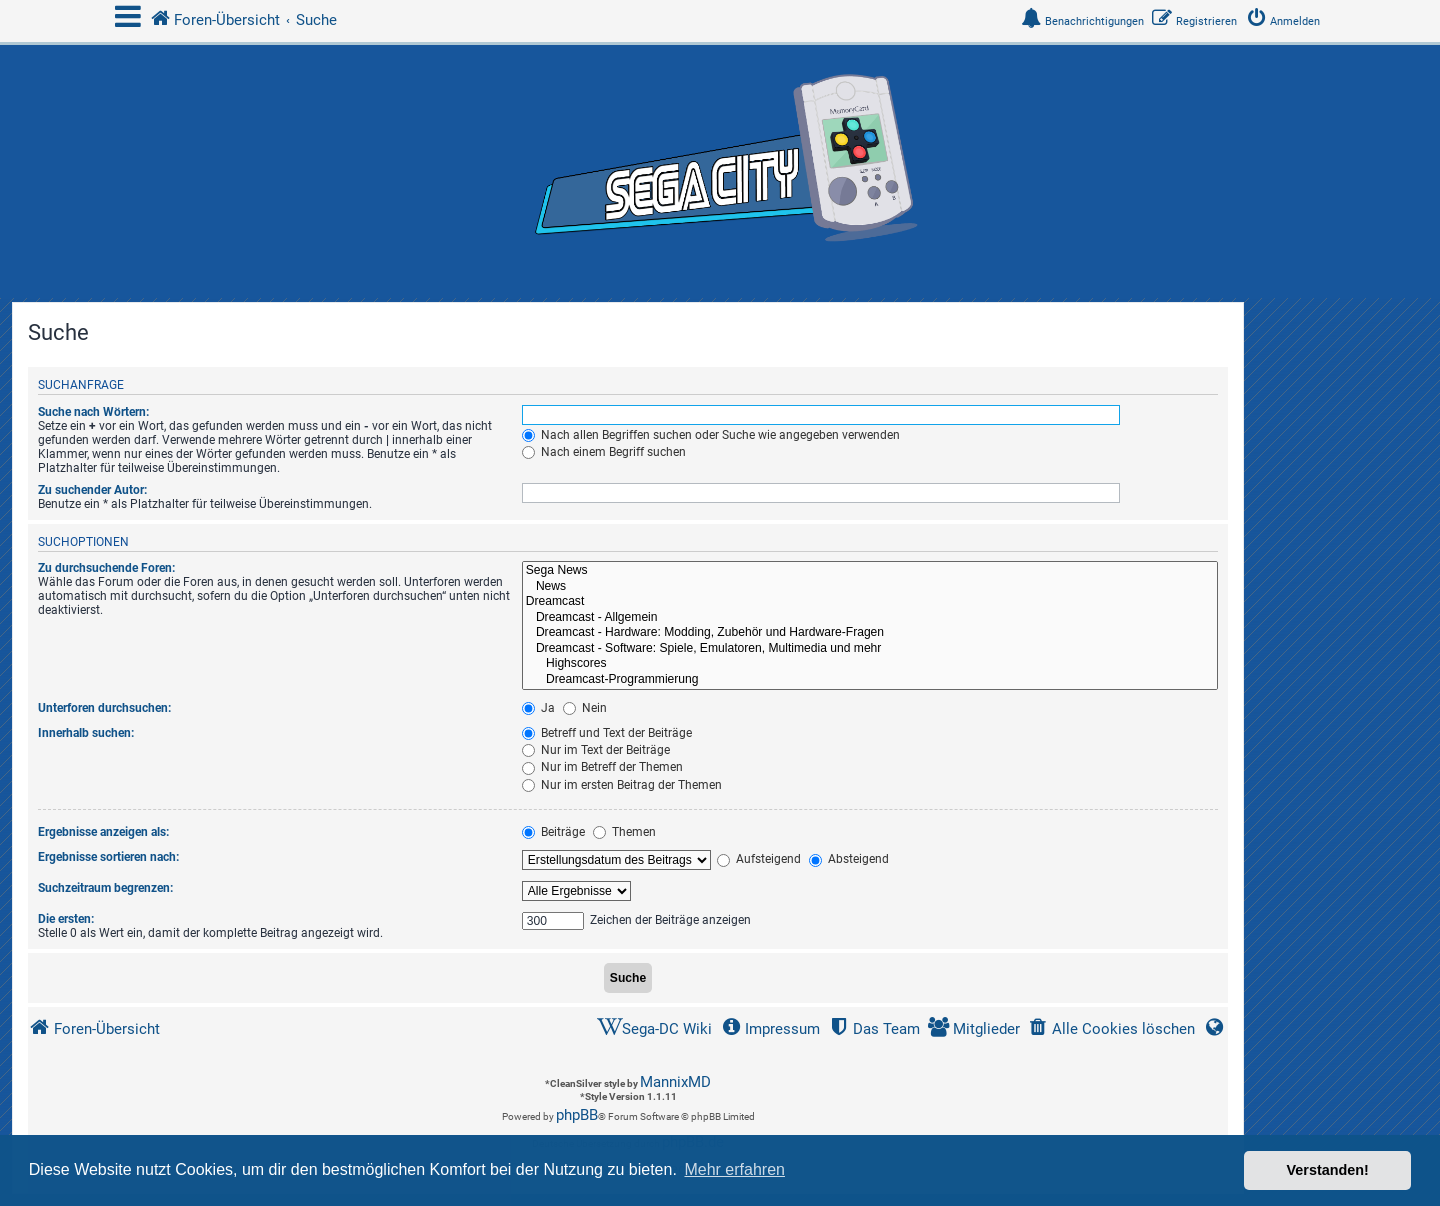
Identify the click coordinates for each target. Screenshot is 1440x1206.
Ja (538, 708)
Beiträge (553, 832)
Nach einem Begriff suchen (604, 452)
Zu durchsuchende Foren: (106, 568)
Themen (624, 832)
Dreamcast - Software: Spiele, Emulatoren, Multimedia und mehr (870, 649)
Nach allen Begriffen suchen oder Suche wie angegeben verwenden (711, 435)
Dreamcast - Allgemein (870, 618)
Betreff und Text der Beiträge (607, 733)
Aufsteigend (759, 859)
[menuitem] (1287, 21)
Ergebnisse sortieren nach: (108, 857)
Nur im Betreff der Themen (602, 767)
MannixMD (675, 1082)
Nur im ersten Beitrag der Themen (622, 785)
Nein (585, 708)
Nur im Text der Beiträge (596, 750)
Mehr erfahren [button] (734, 1169)
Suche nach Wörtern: (93, 412)
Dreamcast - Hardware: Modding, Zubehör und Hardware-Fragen (870, 633)
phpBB (577, 1115)
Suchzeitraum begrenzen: (105, 888)
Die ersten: (66, 919)
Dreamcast (870, 602)
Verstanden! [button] (1328, 1170)
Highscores (870, 664)
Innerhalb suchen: (86, 733)
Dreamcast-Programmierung (870, 680)
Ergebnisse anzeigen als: (103, 832)
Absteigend (849, 859)
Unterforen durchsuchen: (104, 708)
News (870, 587)
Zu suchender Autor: (92, 490)
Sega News (870, 571)
